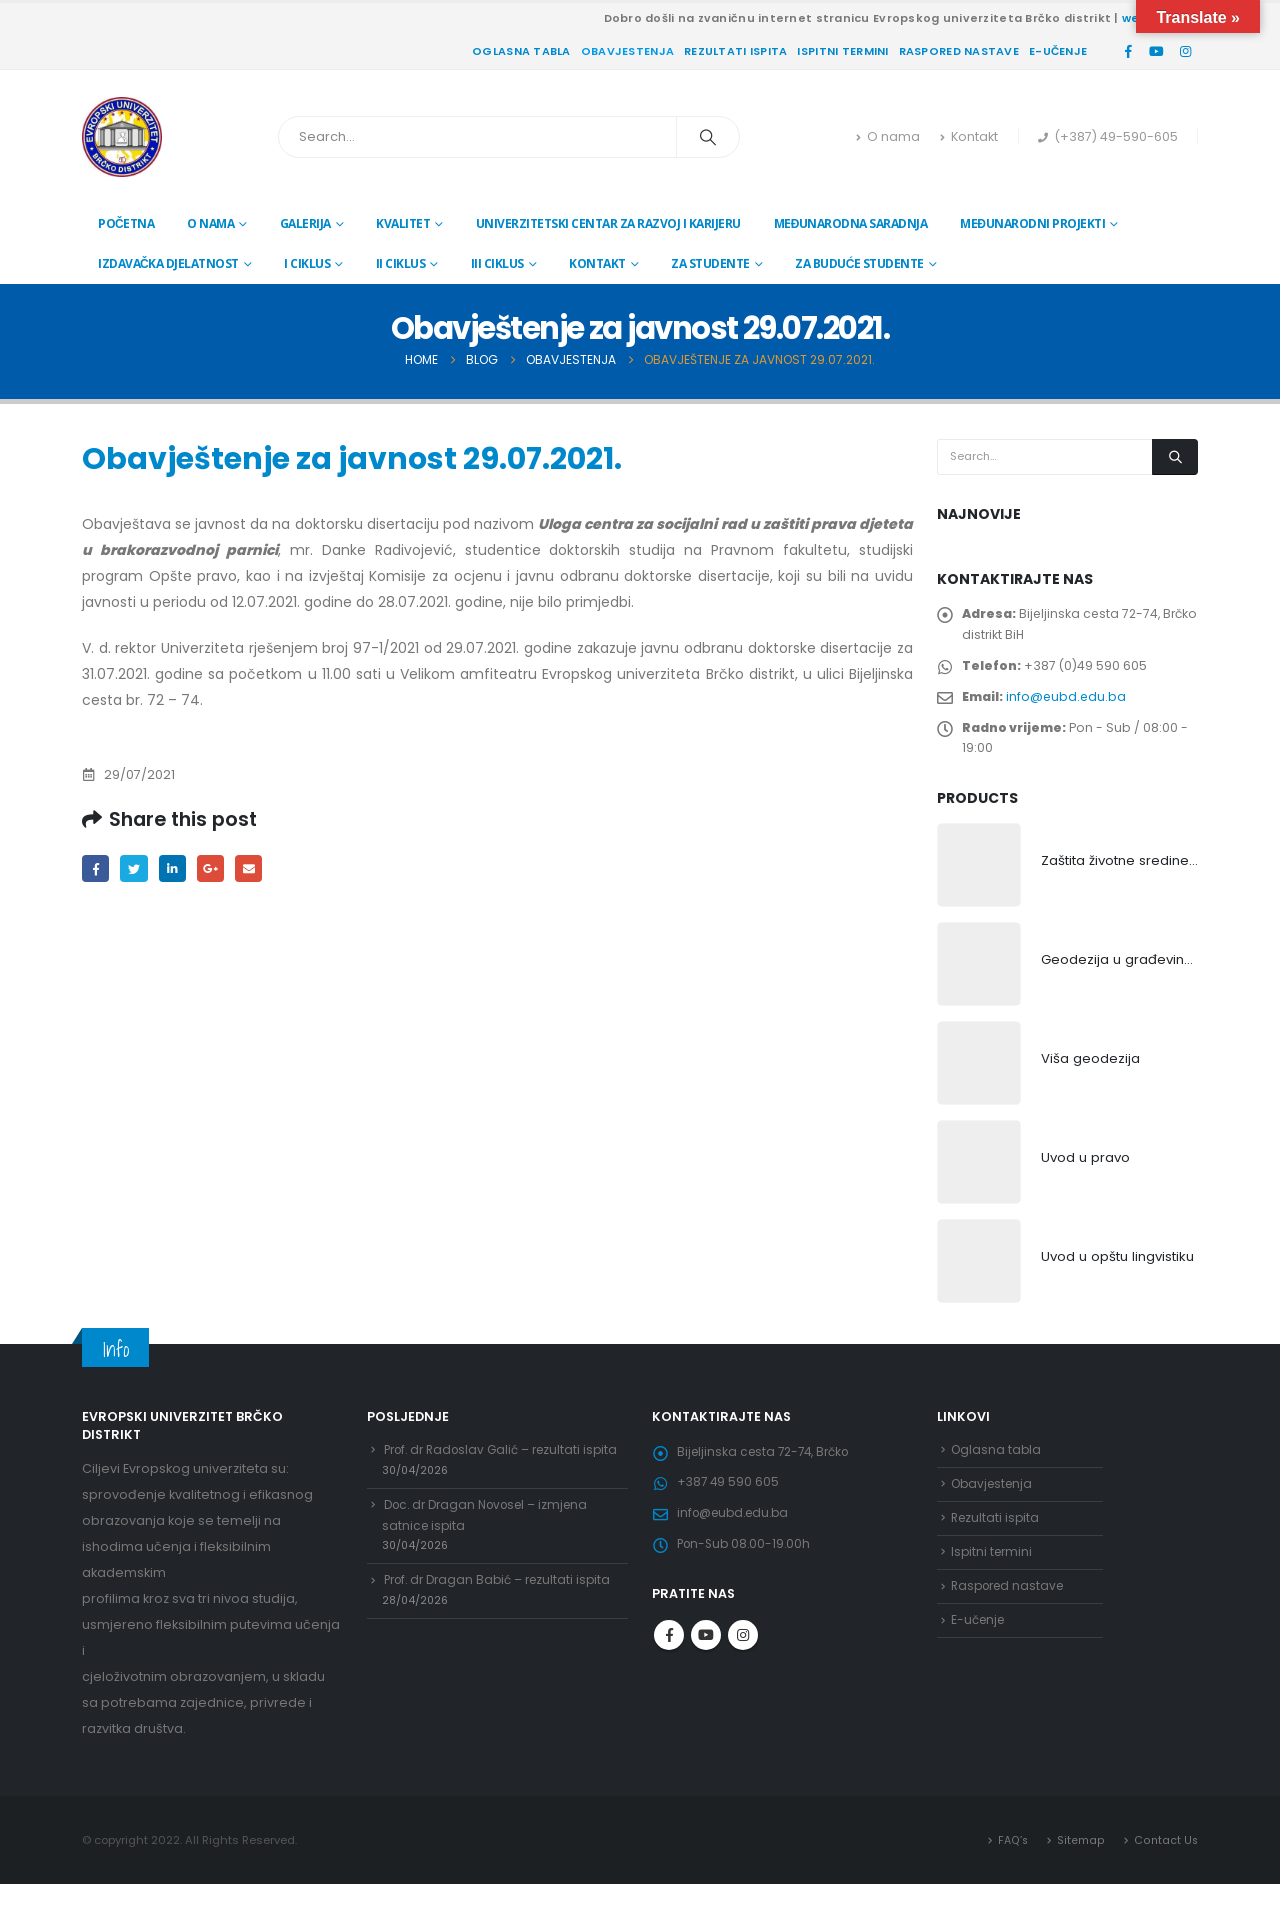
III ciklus (497, 263)
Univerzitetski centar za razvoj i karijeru (608, 223)
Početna (126, 223)
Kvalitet (403, 223)
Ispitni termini (842, 51)
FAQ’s (1012, 1864)
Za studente (710, 263)
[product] (979, 885)
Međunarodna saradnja (851, 223)
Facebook (96, 869)
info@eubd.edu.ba (1070, 707)
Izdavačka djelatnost (168, 263)
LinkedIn (177, 869)
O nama (888, 136)
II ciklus (401, 263)
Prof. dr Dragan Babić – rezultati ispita (504, 1646)
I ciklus (307, 263)
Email (258, 869)
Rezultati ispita (735, 51)
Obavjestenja (627, 51)
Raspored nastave (959, 51)
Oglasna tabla (521, 51)
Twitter (137, 869)
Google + (218, 869)
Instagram (743, 1672)
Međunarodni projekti (1032, 223)
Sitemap (1080, 1864)
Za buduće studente (859, 263)
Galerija (305, 223)
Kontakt (969, 136)
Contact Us (1165, 1864)
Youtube (706, 1672)
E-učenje (1058, 51)
